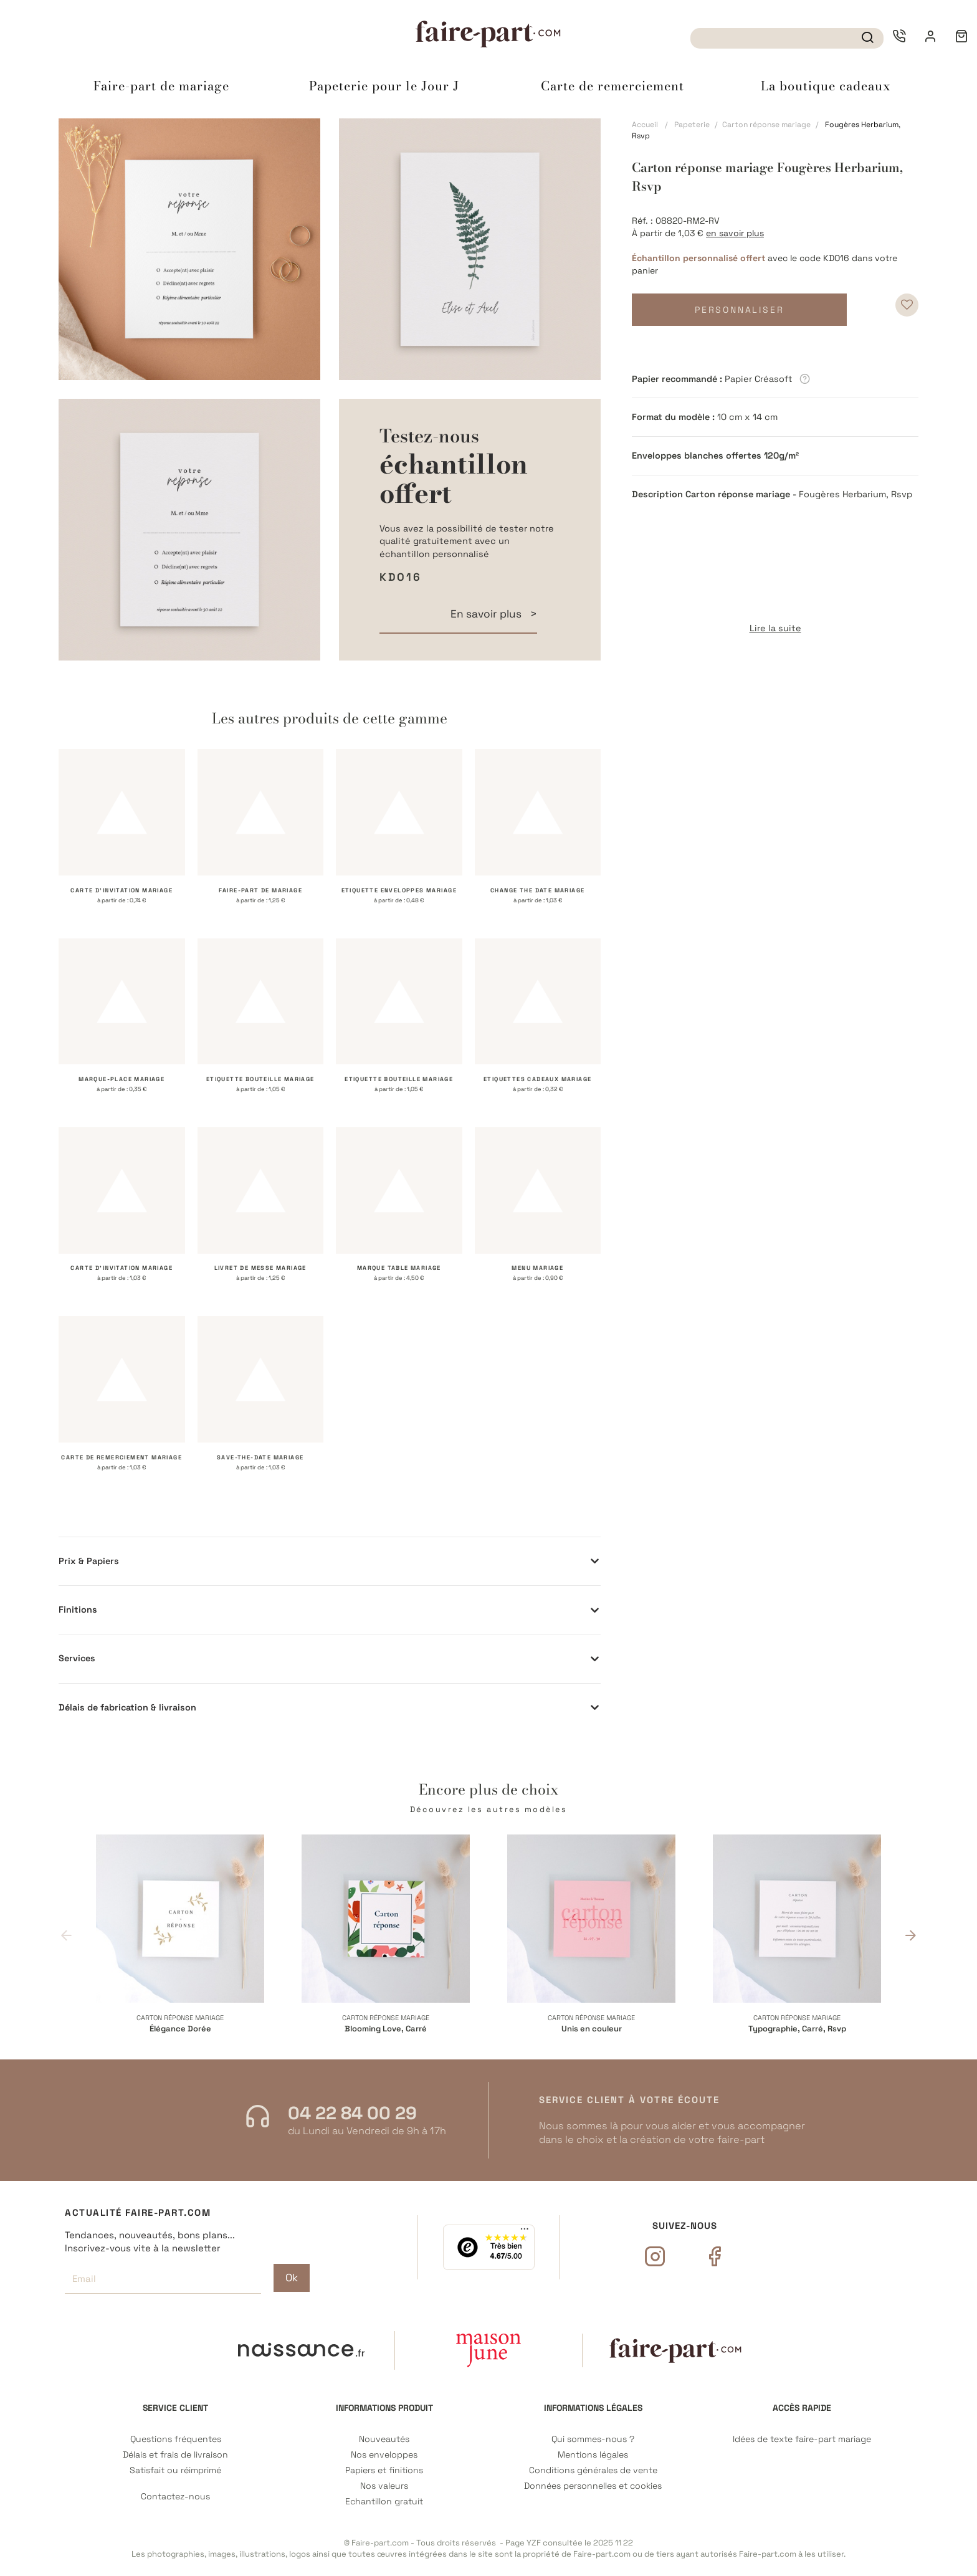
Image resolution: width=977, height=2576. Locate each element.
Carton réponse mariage (766, 125)
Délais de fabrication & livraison (127, 1707)
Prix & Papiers (89, 1561)
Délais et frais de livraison (175, 2455)
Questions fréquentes (175, 2439)
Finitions (78, 1609)
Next (910, 1934)
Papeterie (692, 125)
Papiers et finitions (384, 2470)
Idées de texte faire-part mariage (802, 2439)
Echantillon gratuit (384, 2501)
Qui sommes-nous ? (592, 2439)
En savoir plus (487, 614)
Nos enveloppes (384, 2455)
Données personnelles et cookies (593, 2486)
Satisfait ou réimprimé (175, 2470)
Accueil (645, 125)
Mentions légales (593, 2455)
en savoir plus (735, 233)
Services (77, 1658)
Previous (66, 1934)
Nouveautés (384, 2439)
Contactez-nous (175, 2496)
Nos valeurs (384, 2486)
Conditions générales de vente (593, 2470)
